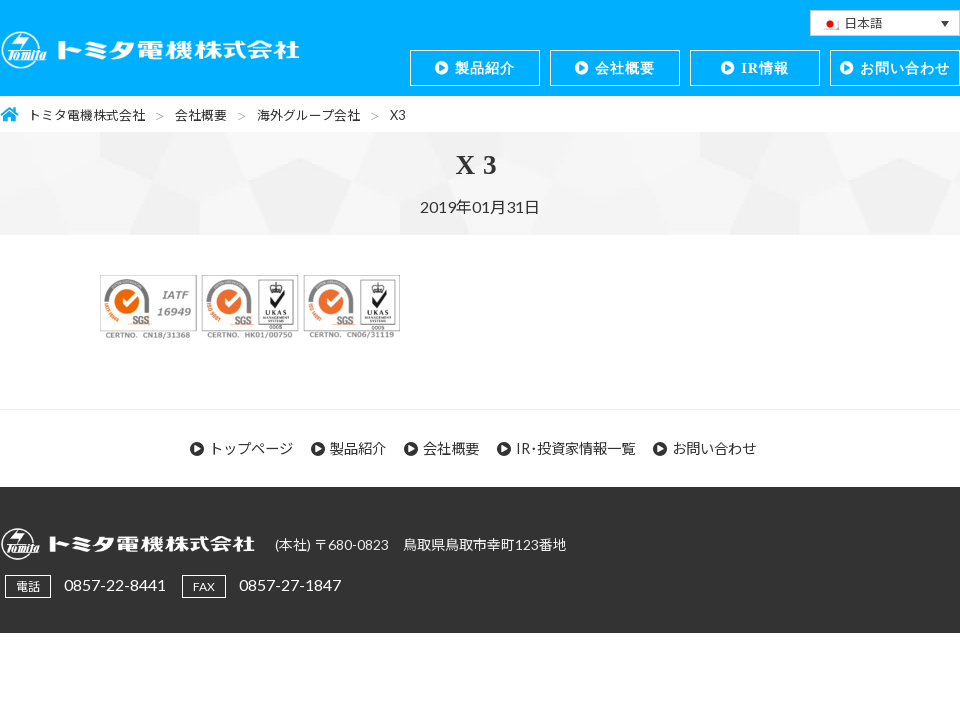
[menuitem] (885, 23)
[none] (885, 23)
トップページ (251, 448)
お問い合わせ (905, 67)
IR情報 (765, 67)
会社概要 (625, 67)
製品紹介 (485, 67)
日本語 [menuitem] (863, 23)
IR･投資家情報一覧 (575, 448)
